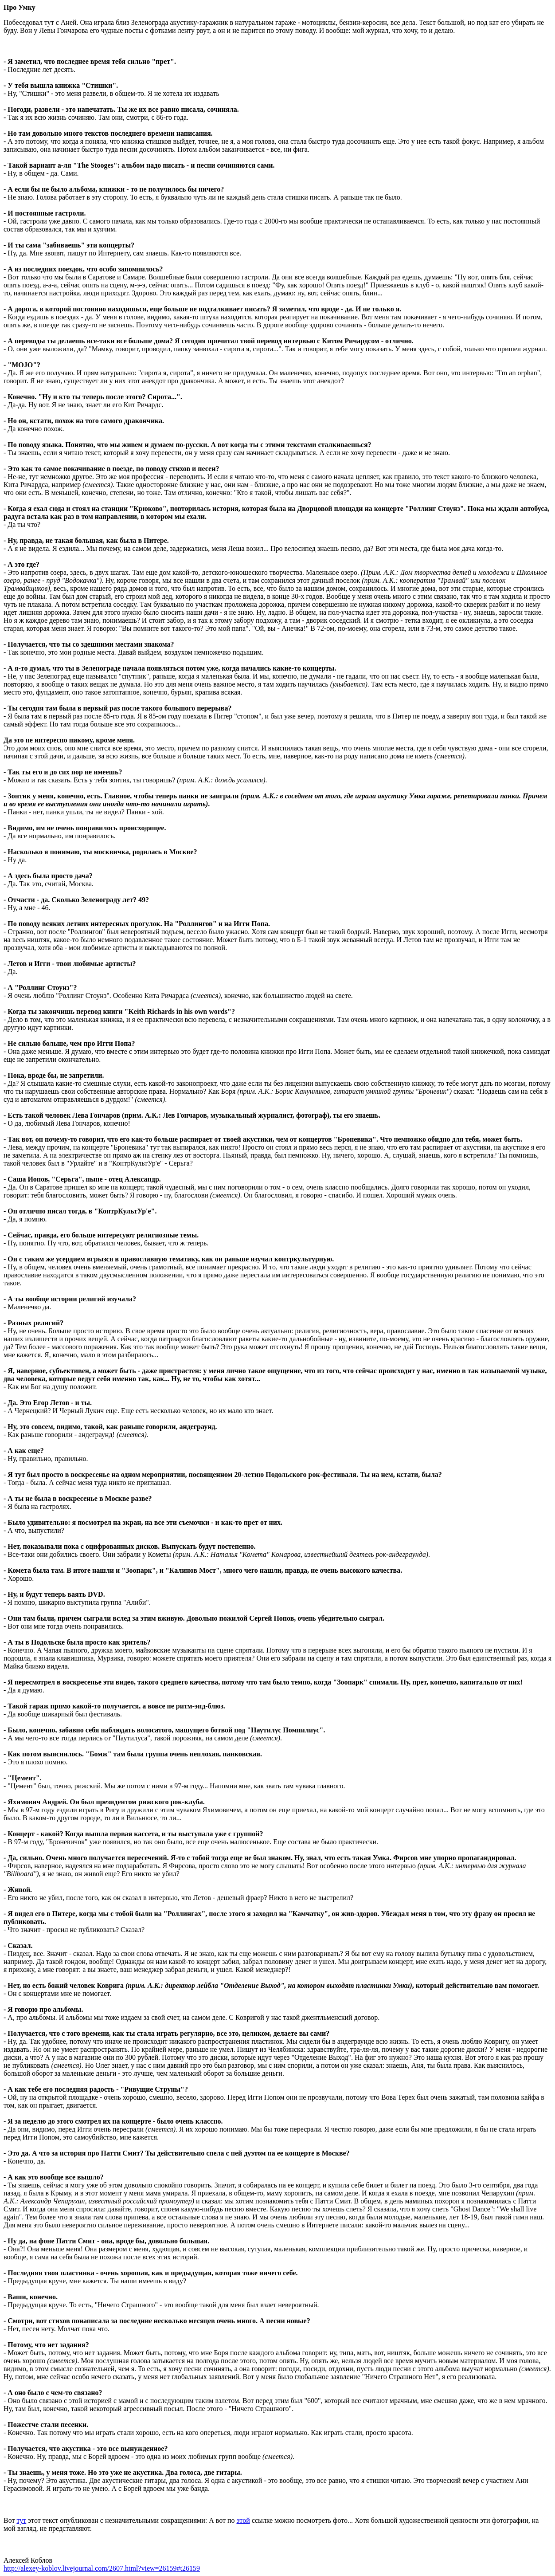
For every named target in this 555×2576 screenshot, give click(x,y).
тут (21, 2520)
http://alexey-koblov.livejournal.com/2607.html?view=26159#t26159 (102, 2568)
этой (243, 2520)
